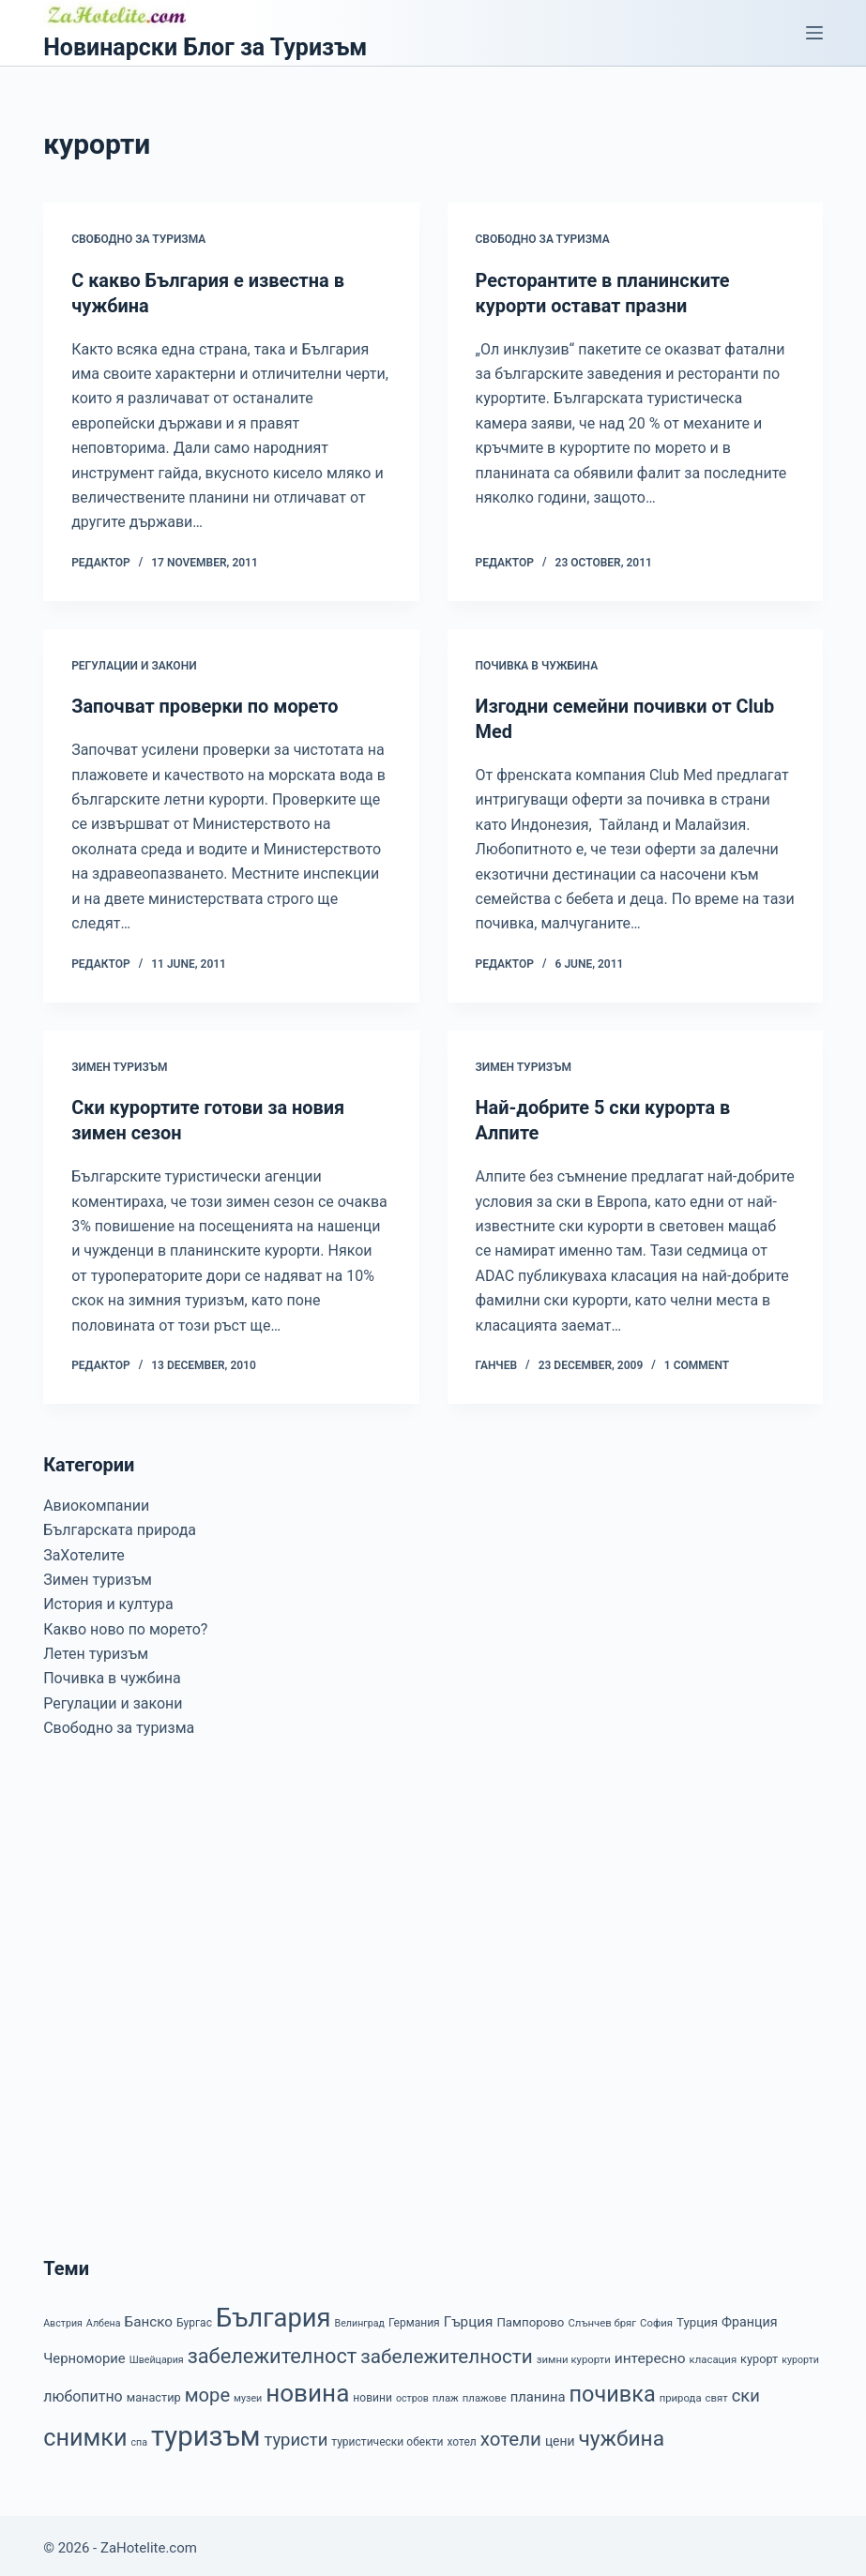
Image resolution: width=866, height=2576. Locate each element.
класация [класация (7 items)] (713, 2354)
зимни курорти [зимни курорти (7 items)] (574, 2354)
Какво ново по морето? (125, 1625)
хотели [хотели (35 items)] (510, 2434)
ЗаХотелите (84, 1550)
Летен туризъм (95, 1649)
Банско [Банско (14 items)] (149, 2317)
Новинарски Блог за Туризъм (205, 47)
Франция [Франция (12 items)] (750, 2317)
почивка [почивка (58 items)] (613, 2389)
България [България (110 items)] (273, 2313)
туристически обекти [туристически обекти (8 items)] (387, 2437)
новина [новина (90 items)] (307, 2388)
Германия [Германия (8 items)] (414, 2318)
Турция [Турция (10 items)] (697, 2318)
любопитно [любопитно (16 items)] (83, 2392)
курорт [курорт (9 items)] (759, 2354)
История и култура (108, 1599)
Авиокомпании (96, 1501)
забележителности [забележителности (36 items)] (446, 2352)
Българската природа (119, 1525)
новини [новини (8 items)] (372, 2393)
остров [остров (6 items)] (412, 2394)
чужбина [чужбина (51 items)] (621, 2434)
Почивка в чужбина (537, 663)
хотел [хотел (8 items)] (461, 2437)
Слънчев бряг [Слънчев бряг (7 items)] (602, 2318)
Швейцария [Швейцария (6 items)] (156, 2355)
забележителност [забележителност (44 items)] (272, 2351)
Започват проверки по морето (205, 705)
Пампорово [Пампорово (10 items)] (530, 2318)
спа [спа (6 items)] (139, 2438)
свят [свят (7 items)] (717, 2393)
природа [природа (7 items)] (681, 2393)
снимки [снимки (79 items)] (85, 2433)
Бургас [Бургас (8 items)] (194, 2318)
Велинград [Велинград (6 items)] (360, 2318)
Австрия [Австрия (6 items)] (63, 2318)
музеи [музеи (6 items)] (248, 2394)
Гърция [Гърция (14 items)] (469, 2317)
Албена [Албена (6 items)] (103, 2318)
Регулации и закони (133, 663)
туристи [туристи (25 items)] (295, 2435)
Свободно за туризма (138, 239)
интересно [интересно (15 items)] (650, 2353)
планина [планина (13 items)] (538, 2392)
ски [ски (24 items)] (746, 2391)
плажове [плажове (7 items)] (485, 2393)
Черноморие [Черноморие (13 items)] (84, 2353)
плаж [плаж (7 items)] (446, 2393)
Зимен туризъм (119, 1063)
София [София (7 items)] (656, 2318)
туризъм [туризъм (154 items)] (205, 2432)
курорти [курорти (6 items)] (800, 2355)
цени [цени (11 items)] (560, 2436)
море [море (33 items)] (207, 2390)
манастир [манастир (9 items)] (154, 2393)
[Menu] (814, 32)
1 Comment (696, 1360)
